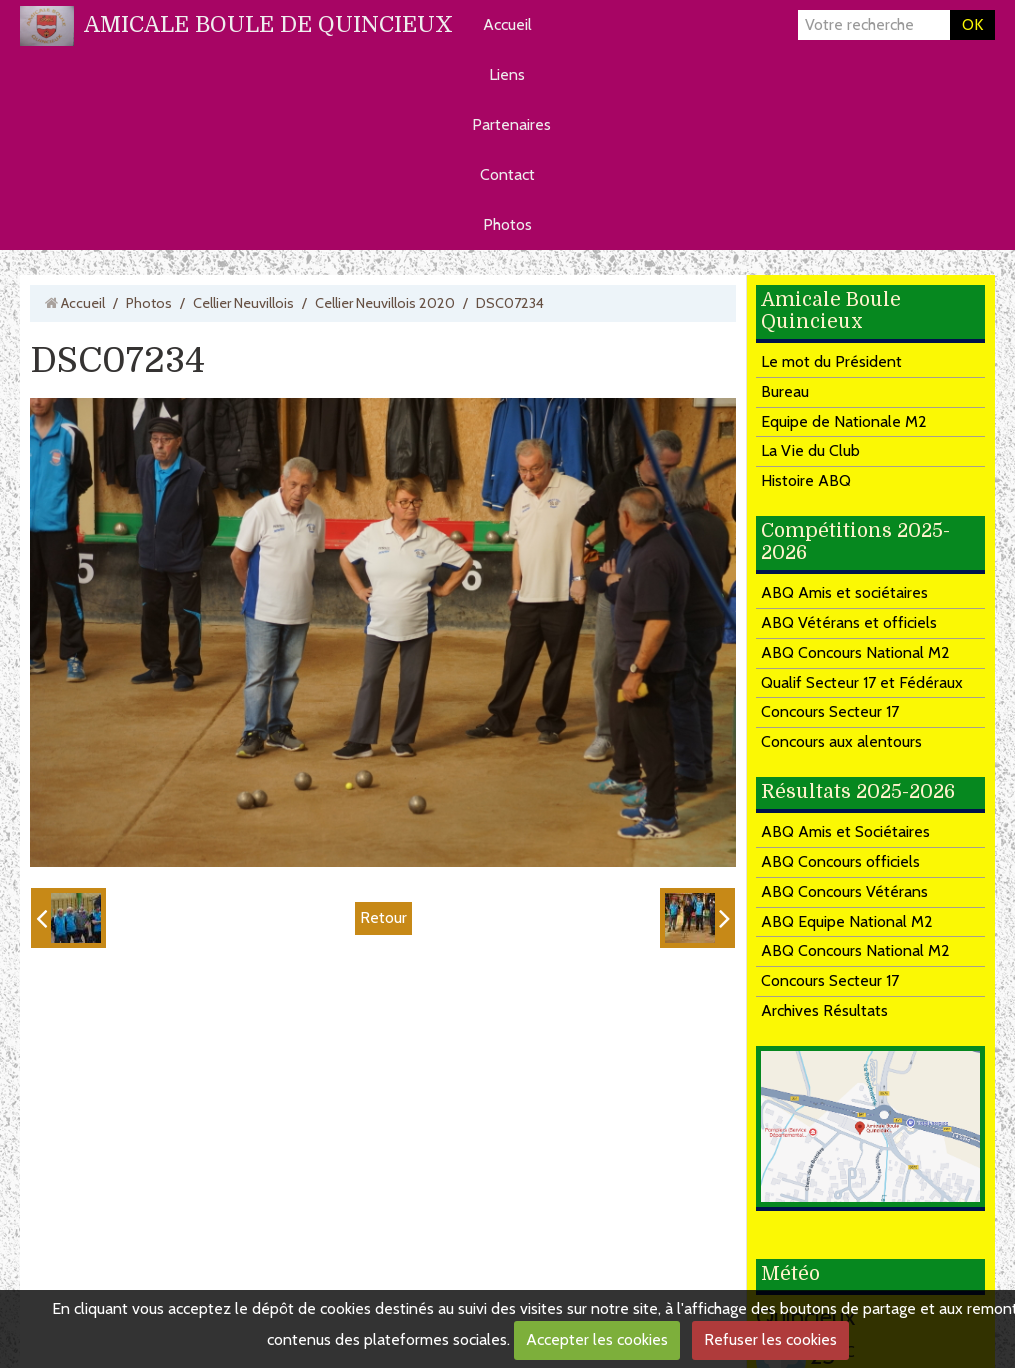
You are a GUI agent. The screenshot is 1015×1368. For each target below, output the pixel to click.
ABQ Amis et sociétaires (844, 592)
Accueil (507, 24)
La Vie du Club (810, 450)
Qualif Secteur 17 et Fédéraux (862, 682)
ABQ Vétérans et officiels (849, 622)
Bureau (785, 391)
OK (972, 24)
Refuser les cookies (770, 1339)
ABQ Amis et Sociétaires (845, 831)
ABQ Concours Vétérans (844, 891)
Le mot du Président (831, 361)
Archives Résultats (824, 1010)
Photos (507, 224)
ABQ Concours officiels (840, 861)
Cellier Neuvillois (243, 303)
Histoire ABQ (806, 480)
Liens (507, 74)
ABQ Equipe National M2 (847, 921)
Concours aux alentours (841, 741)
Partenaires (511, 124)
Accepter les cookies (597, 1339)
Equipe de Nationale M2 (844, 421)
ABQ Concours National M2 (855, 652)
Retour (383, 917)
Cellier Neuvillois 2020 (385, 303)
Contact (507, 174)
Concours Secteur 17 (830, 711)
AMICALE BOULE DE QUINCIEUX (268, 24)
